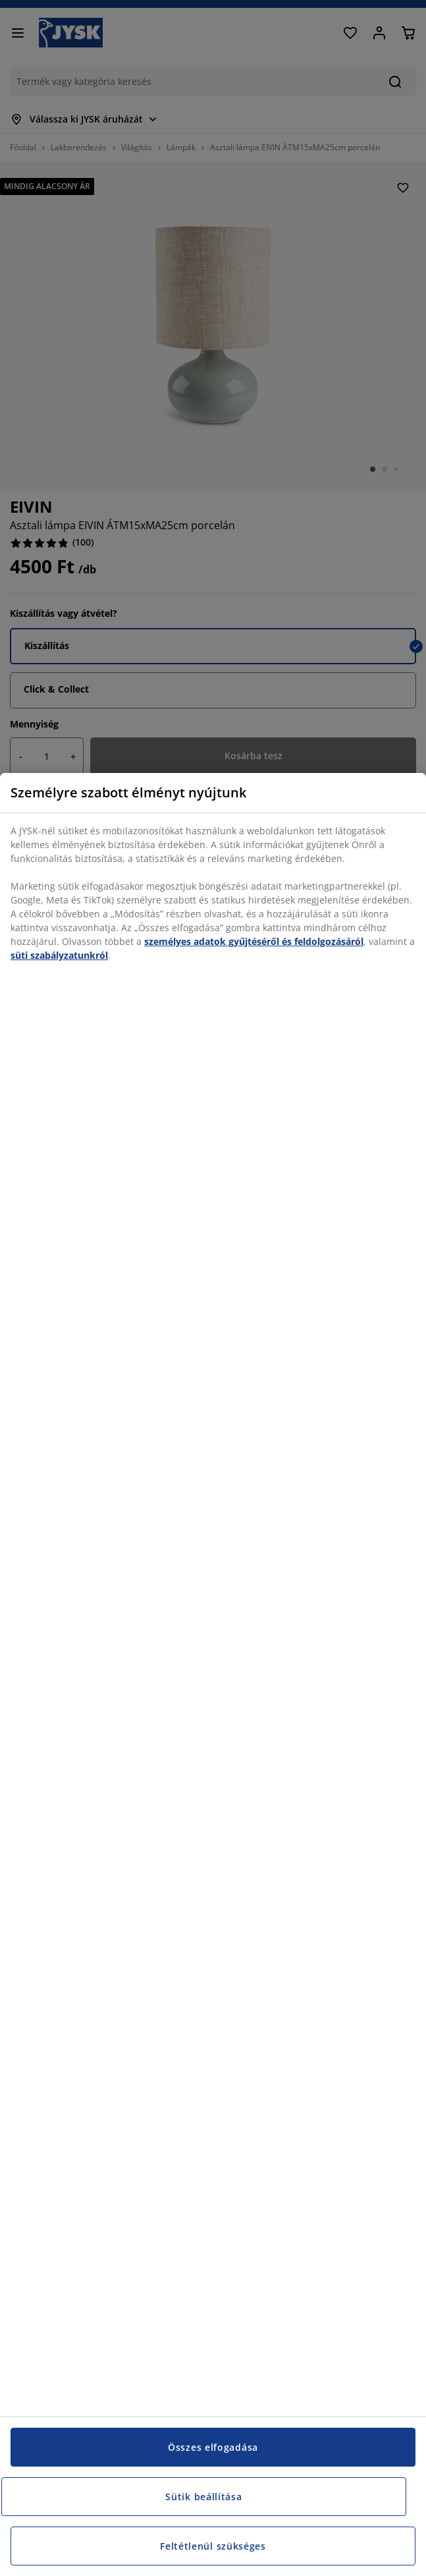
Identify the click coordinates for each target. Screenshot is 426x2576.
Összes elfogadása (213, 2447)
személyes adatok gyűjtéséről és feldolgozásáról (253, 941)
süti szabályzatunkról (59, 955)
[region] (213, 1674)
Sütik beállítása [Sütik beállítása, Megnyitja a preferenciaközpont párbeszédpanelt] (203, 2496)
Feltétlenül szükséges (213, 2546)
